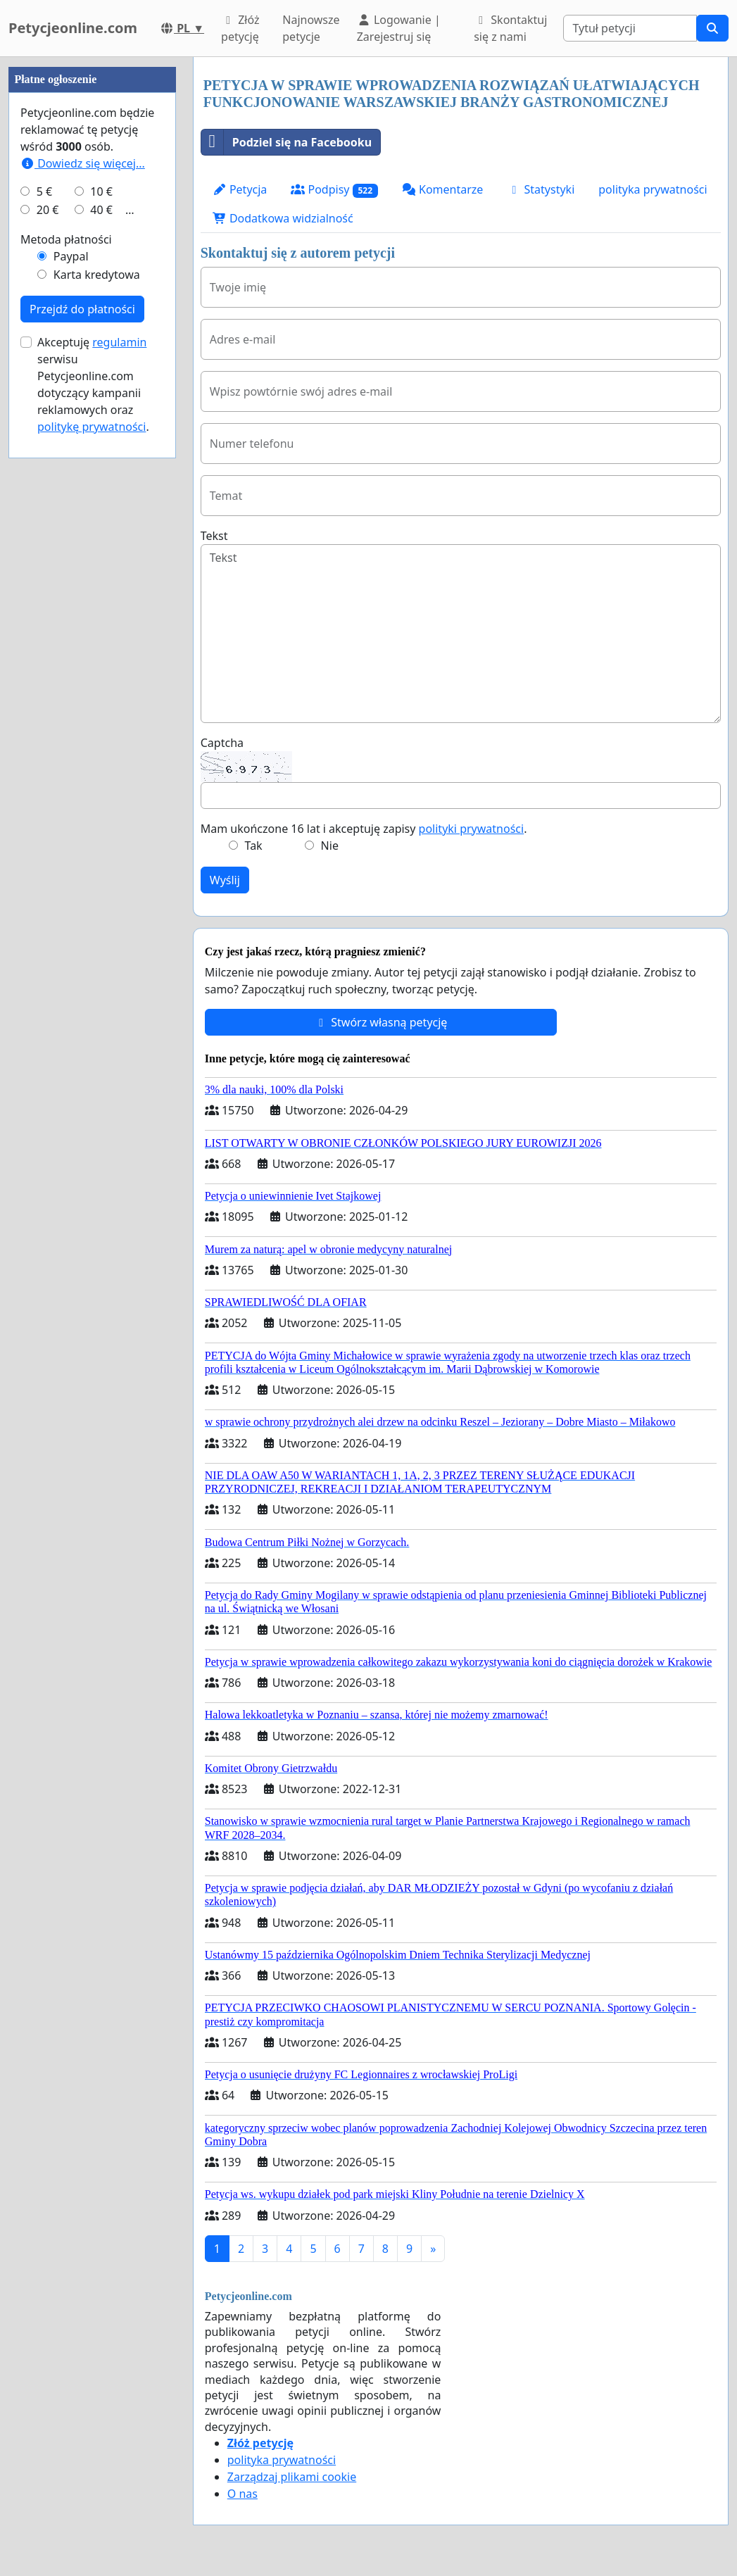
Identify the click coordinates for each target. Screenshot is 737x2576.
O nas (242, 2493)
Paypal (71, 678)
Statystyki (540, 189)
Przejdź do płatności (82, 731)
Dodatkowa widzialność (283, 218)
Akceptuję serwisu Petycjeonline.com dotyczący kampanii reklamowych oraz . (93, 807)
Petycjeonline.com (72, 27)
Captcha (222, 742)
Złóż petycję (240, 28)
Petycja (240, 189)
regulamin (119, 764)
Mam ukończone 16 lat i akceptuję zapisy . (364, 828)
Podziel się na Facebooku (286, 142)
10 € (101, 614)
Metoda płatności (66, 662)
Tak (254, 845)
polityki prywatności (471, 828)
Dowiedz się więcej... (82, 585)
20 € (48, 632)
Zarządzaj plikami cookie (291, 2476)
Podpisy (334, 190)
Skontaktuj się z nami (510, 28)
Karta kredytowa (96, 697)
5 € (44, 614)
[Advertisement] (92, 268)
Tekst (214, 536)
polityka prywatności (652, 189)
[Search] (630, 28)
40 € (101, 632)
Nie (330, 845)
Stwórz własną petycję (380, 1022)
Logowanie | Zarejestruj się (399, 28)
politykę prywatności (91, 849)
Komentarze (443, 189)
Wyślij (225, 880)
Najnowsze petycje (310, 28)
